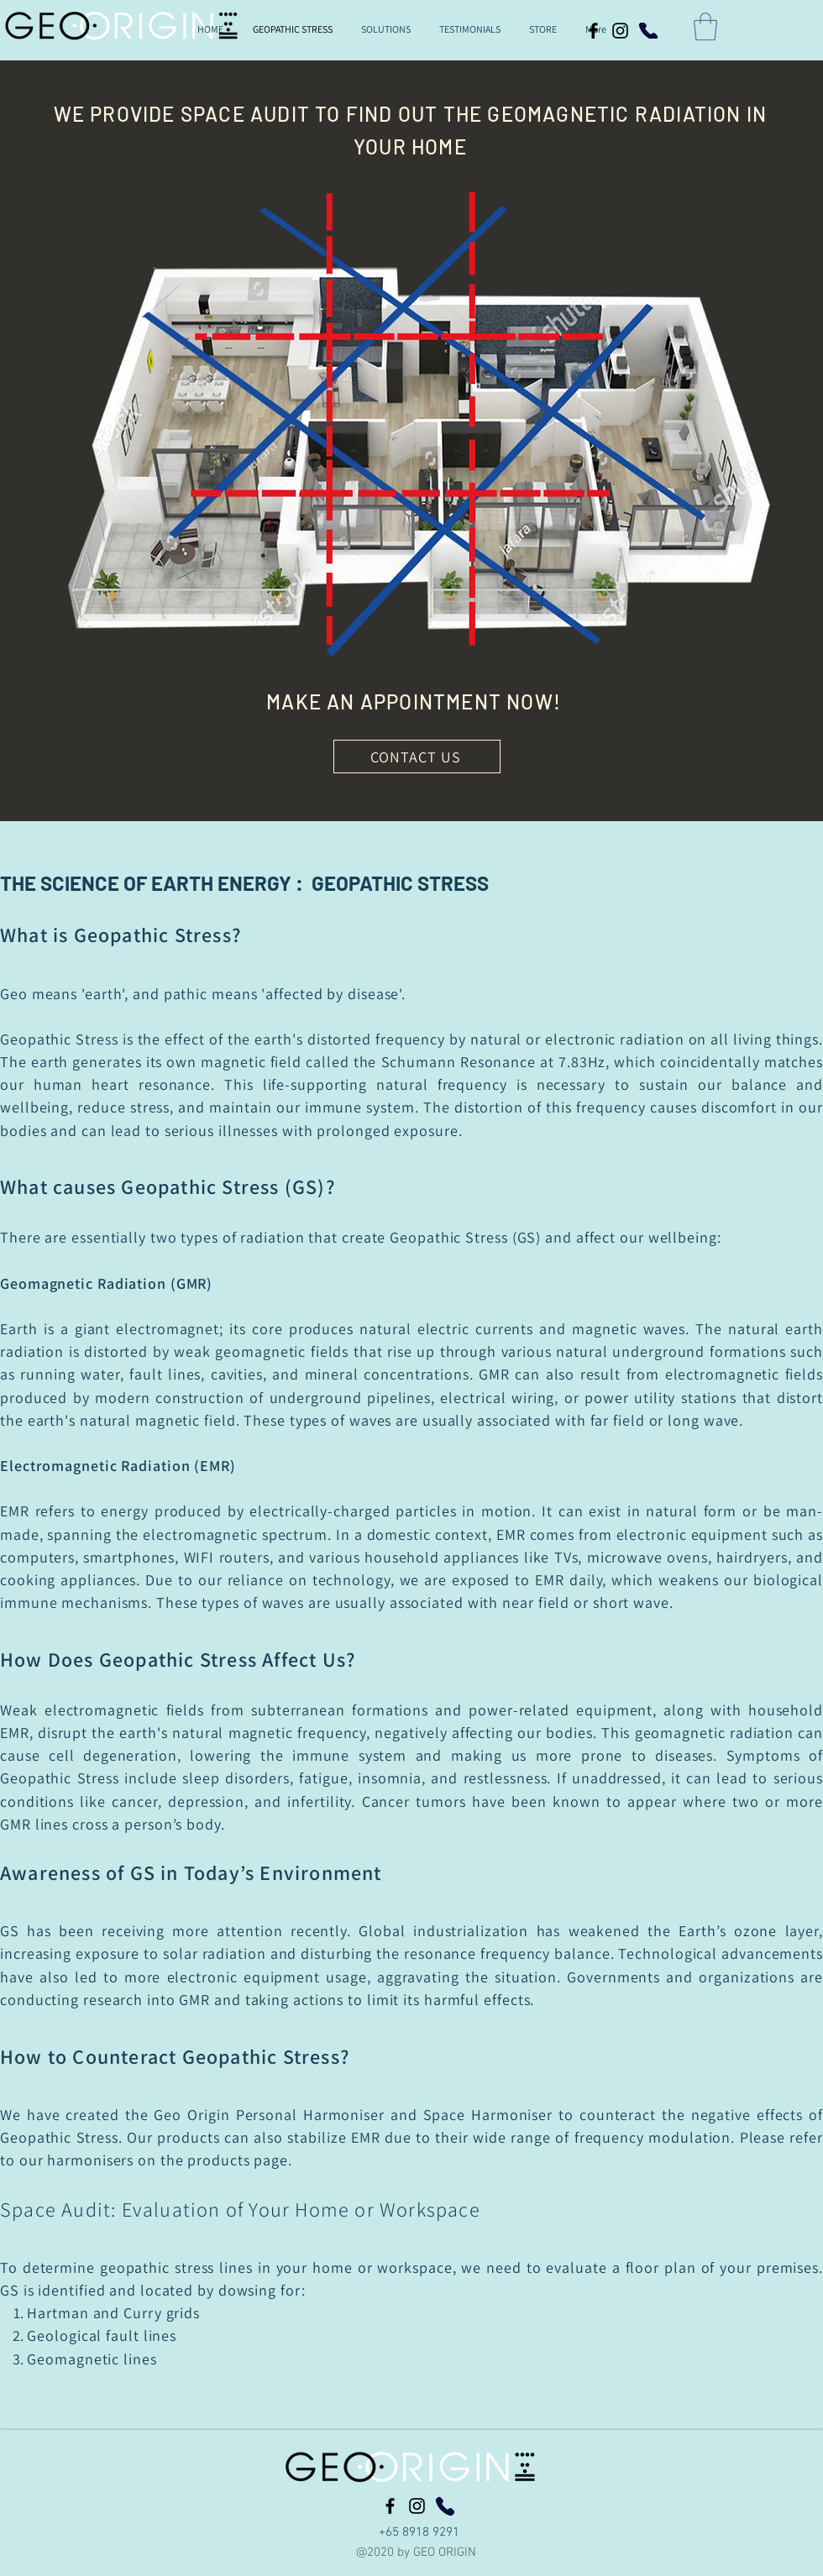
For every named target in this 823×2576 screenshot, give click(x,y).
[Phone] (648, 31)
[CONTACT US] (417, 756)
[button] (705, 26)
